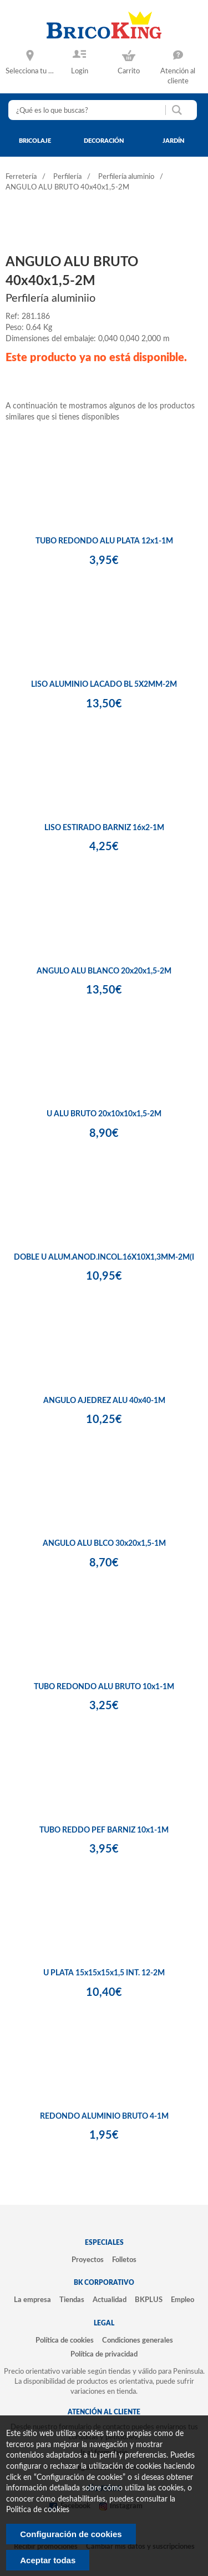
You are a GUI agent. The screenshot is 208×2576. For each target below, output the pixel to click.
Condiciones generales (137, 2340)
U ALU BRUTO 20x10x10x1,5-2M (104, 1114)
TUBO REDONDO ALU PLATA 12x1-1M (104, 541)
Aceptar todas (47, 2560)
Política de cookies (64, 2340)
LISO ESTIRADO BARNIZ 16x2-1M (104, 828)
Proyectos (88, 2260)
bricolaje (35, 141)
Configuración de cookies (70, 2534)
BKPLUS (149, 2300)
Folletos (124, 2260)
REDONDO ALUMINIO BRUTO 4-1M (104, 2116)
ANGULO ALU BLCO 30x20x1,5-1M (104, 1543)
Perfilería (67, 177)
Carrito (129, 71)
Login (79, 71)
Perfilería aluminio (126, 177)
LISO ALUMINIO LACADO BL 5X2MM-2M (104, 684)
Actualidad (109, 2300)
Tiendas (71, 2300)
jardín (174, 141)
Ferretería (21, 177)
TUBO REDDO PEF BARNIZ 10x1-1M (104, 1830)
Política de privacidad (104, 2354)
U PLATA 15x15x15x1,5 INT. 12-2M (104, 1973)
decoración (104, 141)
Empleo (182, 2300)
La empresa (32, 2300)
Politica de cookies (37, 2510)
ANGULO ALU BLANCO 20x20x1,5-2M (104, 971)
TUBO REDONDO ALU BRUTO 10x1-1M (104, 1687)
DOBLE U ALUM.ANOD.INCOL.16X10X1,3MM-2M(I (104, 1257)
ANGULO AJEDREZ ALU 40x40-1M (104, 1401)
